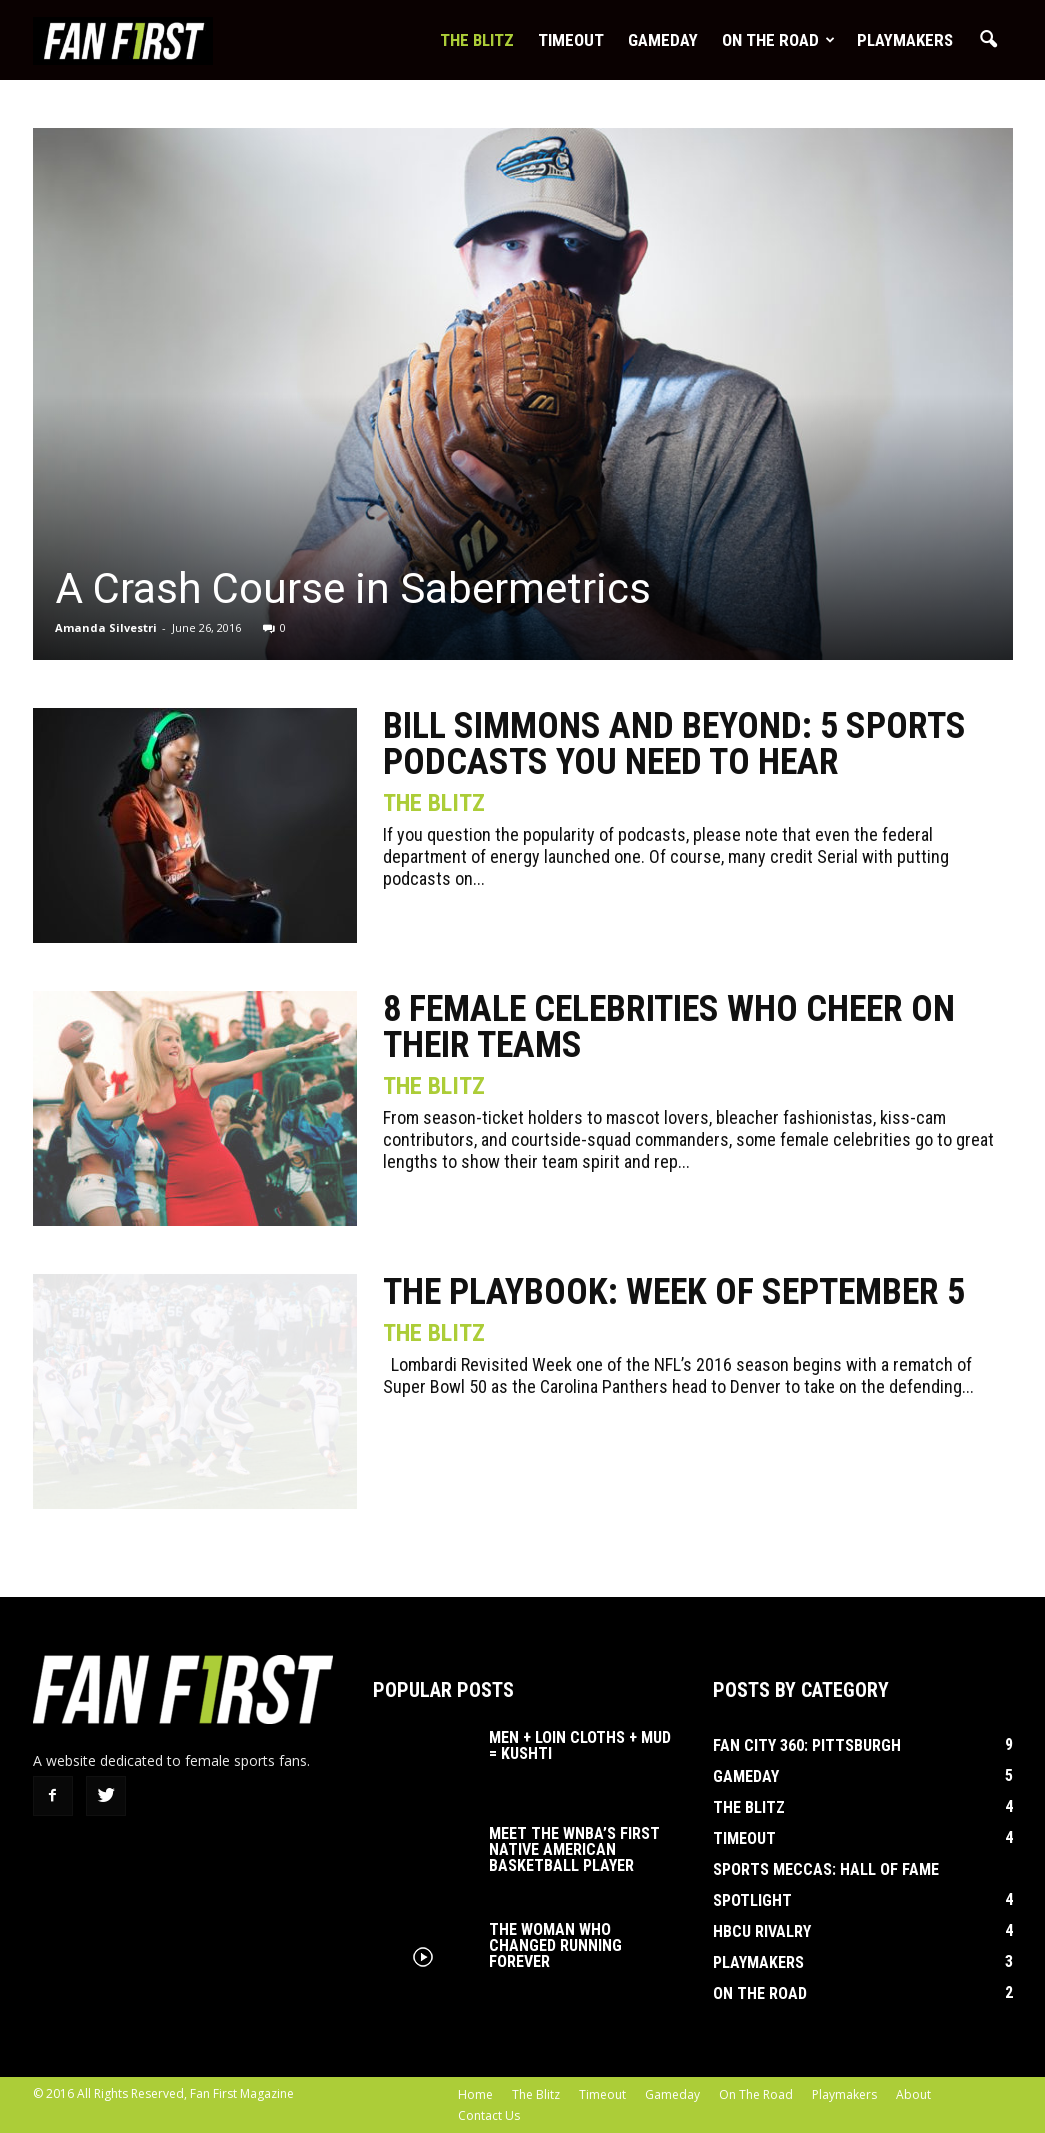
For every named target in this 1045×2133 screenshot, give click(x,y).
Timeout (571, 40)
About (913, 2094)
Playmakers (905, 40)
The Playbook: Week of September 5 (674, 1292)
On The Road (778, 40)
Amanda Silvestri (106, 627)
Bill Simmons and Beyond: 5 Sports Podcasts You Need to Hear (674, 744)
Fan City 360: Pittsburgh (807, 1745)
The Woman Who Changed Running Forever (555, 1945)
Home (475, 2094)
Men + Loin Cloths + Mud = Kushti (580, 1745)
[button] (989, 40)
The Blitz (477, 40)
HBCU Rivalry (762, 1931)
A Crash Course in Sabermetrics (353, 588)
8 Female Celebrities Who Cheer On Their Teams (669, 1027)
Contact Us (489, 2115)
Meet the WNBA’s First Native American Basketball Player (574, 1849)
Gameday (663, 40)
